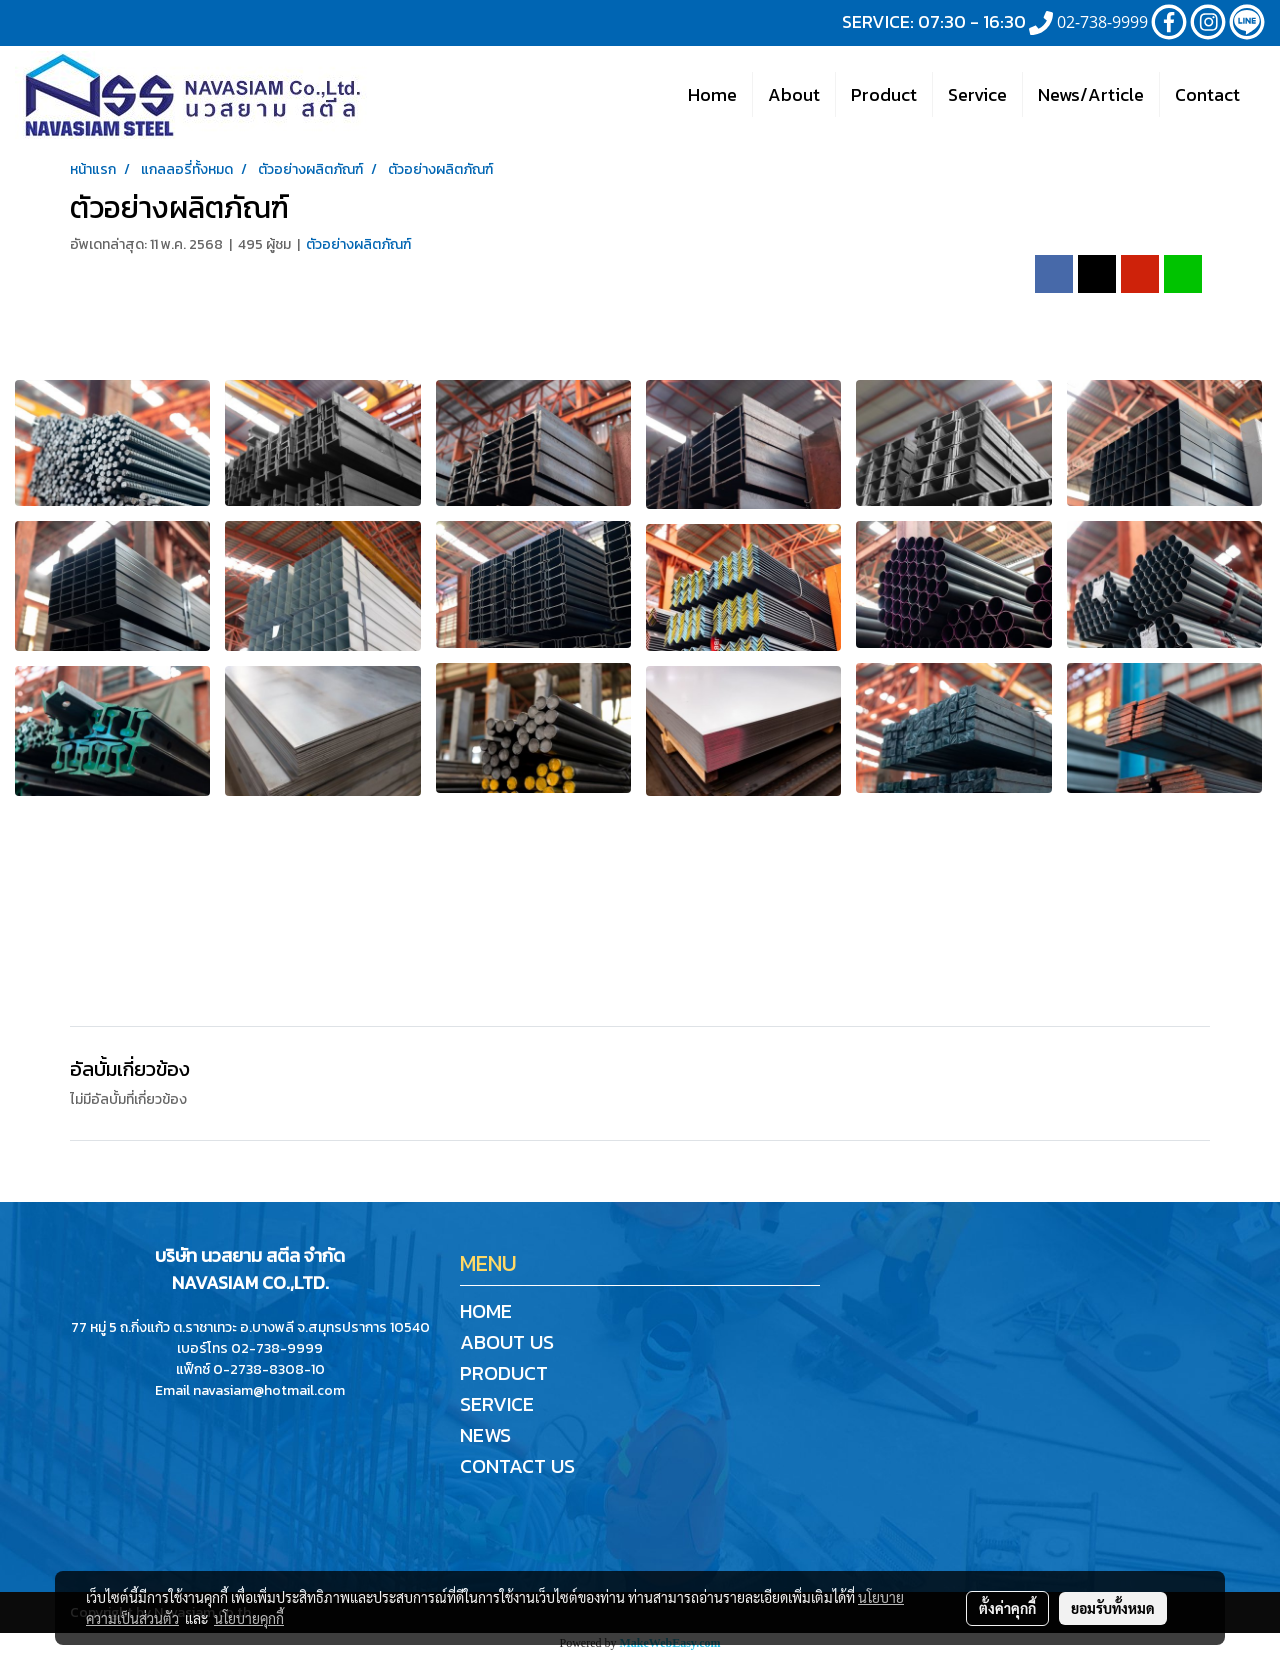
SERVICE (497, 1404)
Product (884, 94)
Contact (1207, 94)
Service (977, 94)
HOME (486, 1311)
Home (712, 94)
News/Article (1091, 94)
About (794, 94)
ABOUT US (507, 1342)
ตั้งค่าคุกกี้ (1007, 1608)
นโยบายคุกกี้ (249, 1618)
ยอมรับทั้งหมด (1113, 1608)
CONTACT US (517, 1466)
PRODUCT (504, 1373)
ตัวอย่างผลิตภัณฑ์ (358, 244)
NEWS (485, 1435)
